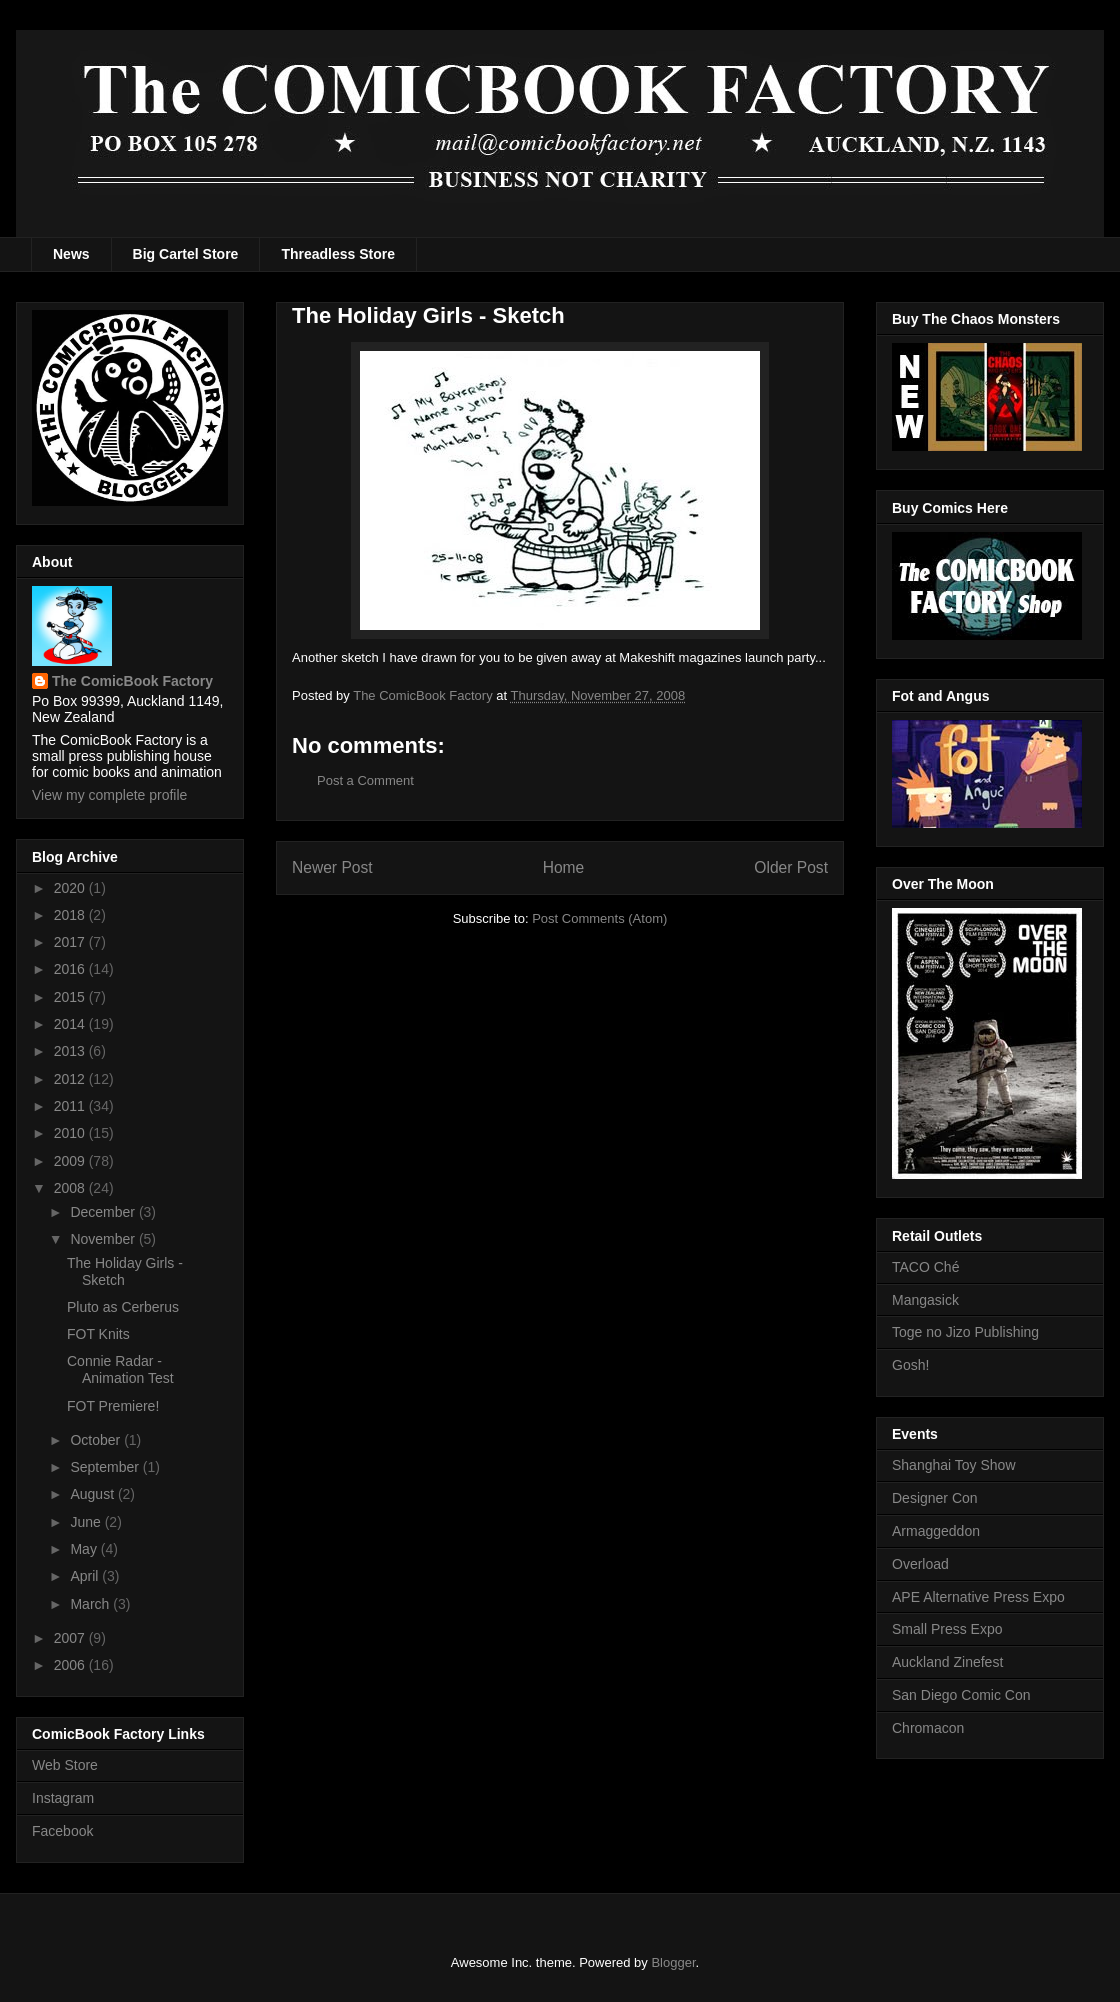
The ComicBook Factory (132, 681)
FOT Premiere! (113, 1406)
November (104, 1239)
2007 (71, 1638)
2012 (71, 1079)
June (87, 1522)
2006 (71, 1665)
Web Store (65, 1765)
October (97, 1440)
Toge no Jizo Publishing (965, 1332)
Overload (920, 1564)
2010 (71, 1133)
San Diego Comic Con (961, 1695)
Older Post (791, 867)
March (91, 1604)
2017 (71, 942)
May (85, 1549)
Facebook (62, 1831)
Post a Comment (365, 780)
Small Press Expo (947, 1629)
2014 (71, 1024)
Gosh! (910, 1365)
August (93, 1494)
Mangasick (925, 1300)
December (104, 1212)
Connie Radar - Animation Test (120, 1369)
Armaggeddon (936, 1531)
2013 (71, 1051)
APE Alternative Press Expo (978, 1597)
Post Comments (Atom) (599, 918)
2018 (71, 915)
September (106, 1467)
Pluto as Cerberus (123, 1307)
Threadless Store (338, 254)
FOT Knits (98, 1334)
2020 (71, 888)
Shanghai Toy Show (954, 1465)
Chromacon (928, 1728)
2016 (71, 969)
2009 (71, 1161)
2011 (71, 1106)
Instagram (63, 1798)
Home (564, 867)
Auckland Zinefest (947, 1662)
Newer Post (332, 867)
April (86, 1576)
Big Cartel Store (186, 254)
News (71, 254)
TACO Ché (925, 1267)
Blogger (673, 1962)
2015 (71, 997)
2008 (71, 1188)
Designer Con (935, 1498)
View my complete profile (109, 795)
